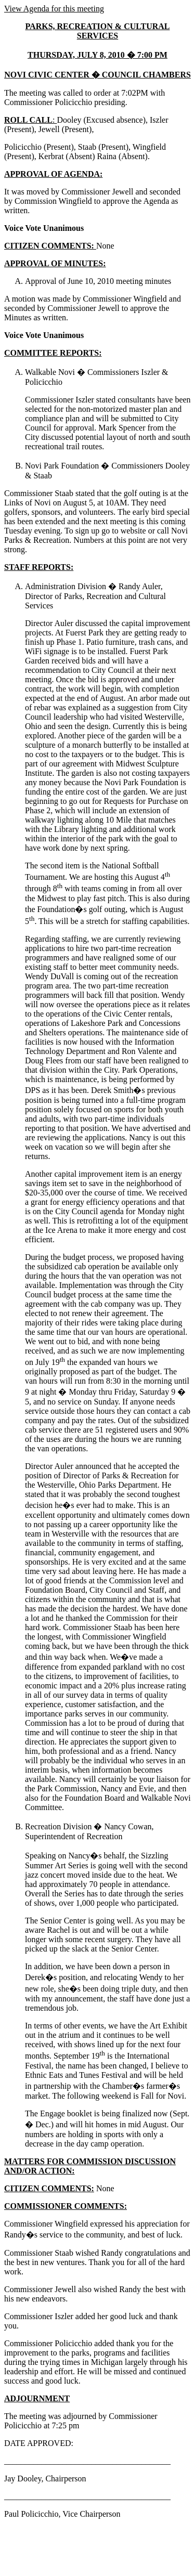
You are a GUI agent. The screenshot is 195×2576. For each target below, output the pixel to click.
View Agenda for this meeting (54, 8)
